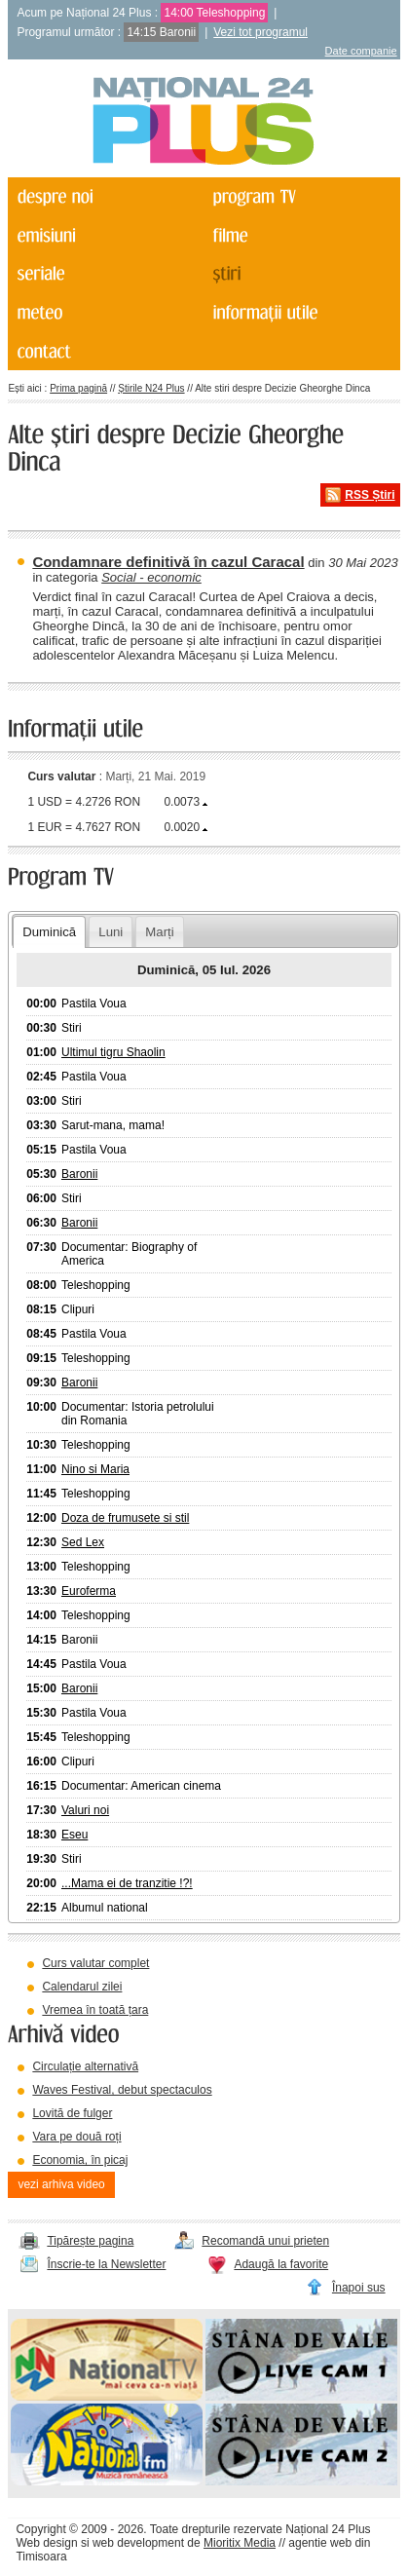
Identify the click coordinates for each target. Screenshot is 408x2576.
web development (138, 2543)
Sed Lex (82, 1542)
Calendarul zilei (82, 1986)
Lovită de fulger (72, 2113)
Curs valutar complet (95, 1963)
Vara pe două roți (76, 2136)
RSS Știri (369, 495)
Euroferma (88, 1591)
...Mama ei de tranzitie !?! (127, 1883)
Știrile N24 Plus (151, 388)
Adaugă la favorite (281, 2264)
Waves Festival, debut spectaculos (121, 2090)
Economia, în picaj (80, 2160)
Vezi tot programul (260, 32)
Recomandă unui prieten (265, 2241)
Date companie (361, 51)
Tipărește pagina (90, 2241)
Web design (46, 2543)
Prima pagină (78, 388)
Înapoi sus (359, 2287)
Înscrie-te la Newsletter (106, 2264)
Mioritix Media (240, 2543)
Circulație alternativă (85, 2066)
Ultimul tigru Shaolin (113, 1052)
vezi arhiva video (61, 2184)
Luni (110, 932)
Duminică (49, 932)
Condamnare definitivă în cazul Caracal (168, 561)
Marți (159, 932)
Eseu (74, 1834)
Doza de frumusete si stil (125, 1518)
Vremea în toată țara (95, 2010)
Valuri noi (85, 1810)
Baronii (79, 1174)
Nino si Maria (95, 1469)
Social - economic (151, 577)
